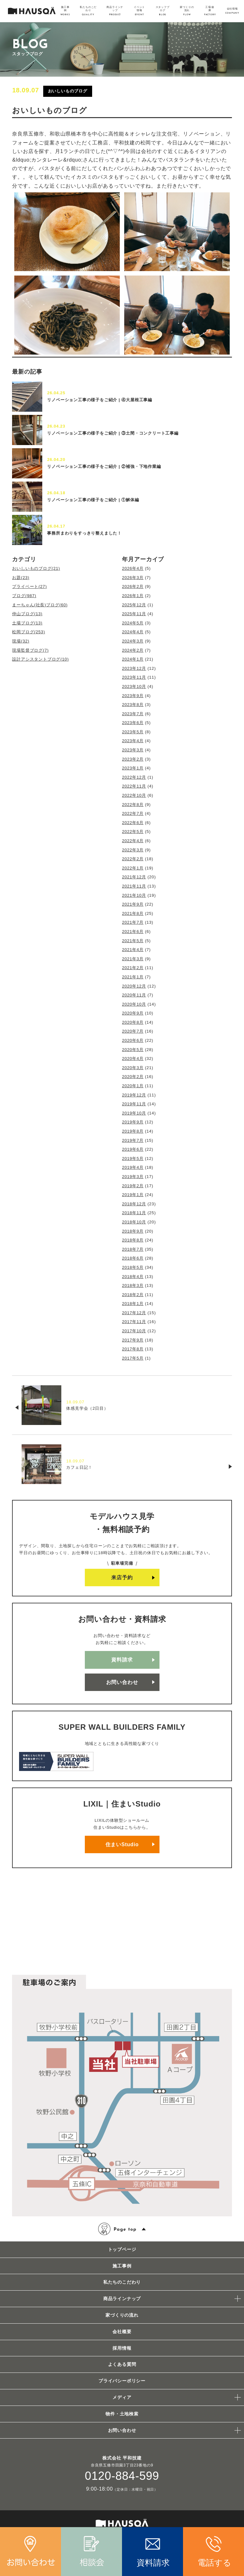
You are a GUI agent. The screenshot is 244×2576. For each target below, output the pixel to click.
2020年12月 (134, 986)
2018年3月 (133, 1285)
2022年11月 (134, 786)
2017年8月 (133, 1349)
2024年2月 (133, 650)
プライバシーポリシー (122, 2380)
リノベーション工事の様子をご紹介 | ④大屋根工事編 (99, 399)
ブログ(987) (24, 595)
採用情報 (121, 2348)
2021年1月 (133, 977)
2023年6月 (133, 722)
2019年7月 (133, 1140)
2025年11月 (134, 613)
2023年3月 (133, 750)
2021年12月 (134, 877)
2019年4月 (133, 1167)
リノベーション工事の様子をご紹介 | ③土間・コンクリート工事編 (112, 433)
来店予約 (121, 1577)
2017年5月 (133, 1358)
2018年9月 (133, 1231)
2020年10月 (134, 1004)
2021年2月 (133, 967)
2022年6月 (133, 822)
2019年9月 (133, 1122)
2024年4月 (133, 631)
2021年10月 (134, 895)
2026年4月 (133, 568)
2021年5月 (133, 940)
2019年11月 (134, 1104)
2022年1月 (133, 868)
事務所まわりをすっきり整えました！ (84, 533)
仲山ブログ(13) (27, 613)
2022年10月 (134, 795)
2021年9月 (133, 904)
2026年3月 (133, 577)
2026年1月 (133, 595)
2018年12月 (134, 1203)
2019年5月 (133, 1158)
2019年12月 (134, 1095)
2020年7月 (133, 1031)
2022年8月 (133, 804)
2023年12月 (134, 668)
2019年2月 (133, 1185)
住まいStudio (122, 1844)
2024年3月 (133, 641)
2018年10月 (134, 1222)
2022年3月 (133, 850)
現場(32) (20, 641)
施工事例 (121, 2265)
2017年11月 (134, 1321)
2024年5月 (133, 623)
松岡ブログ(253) (28, 631)
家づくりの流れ (122, 2315)
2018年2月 (133, 1294)
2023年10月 (134, 686)
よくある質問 (122, 2364)
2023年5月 (133, 731)
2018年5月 (133, 1267)
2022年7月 (133, 813)
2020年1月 (133, 1085)
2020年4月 (133, 1058)
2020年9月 (133, 1013)
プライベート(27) (29, 586)
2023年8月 (133, 704)
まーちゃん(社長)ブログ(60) (40, 604)
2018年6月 (133, 1258)
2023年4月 (133, 740)
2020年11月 (134, 995)
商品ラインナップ (122, 2298)
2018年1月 (133, 1303)
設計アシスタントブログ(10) (40, 659)
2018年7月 (133, 1249)
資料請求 (121, 1659)
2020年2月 (133, 1076)
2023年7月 (133, 713)
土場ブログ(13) (27, 623)
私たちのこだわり (122, 2282)
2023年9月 (133, 695)
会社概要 (121, 2331)
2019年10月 (134, 1113)
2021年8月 (133, 913)
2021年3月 (133, 958)
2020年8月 (133, 1022)
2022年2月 (133, 858)
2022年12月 (134, 777)
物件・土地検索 (122, 2413)
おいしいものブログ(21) (36, 568)
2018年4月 (133, 1276)
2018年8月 (133, 1240)
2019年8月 (133, 1131)
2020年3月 (133, 1067)
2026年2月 (133, 586)
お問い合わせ (122, 1682)
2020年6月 (133, 1040)
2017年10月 (134, 1330)
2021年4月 (133, 949)
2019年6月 (133, 1149)
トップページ (122, 2249)
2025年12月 (134, 604)
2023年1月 (133, 768)
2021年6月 (133, 931)
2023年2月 (133, 759)
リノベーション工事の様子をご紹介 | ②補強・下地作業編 (104, 466)
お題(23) (20, 577)
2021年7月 (133, 922)
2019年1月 (133, 1194)
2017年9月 (133, 1340)
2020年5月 (133, 1049)
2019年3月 (133, 1176)
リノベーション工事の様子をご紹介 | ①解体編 (93, 499)
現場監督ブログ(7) (30, 650)
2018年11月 (134, 1212)
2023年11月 (134, 677)
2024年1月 (133, 659)
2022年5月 (133, 831)
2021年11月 (134, 886)
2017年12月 (134, 1312)
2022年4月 (133, 840)
